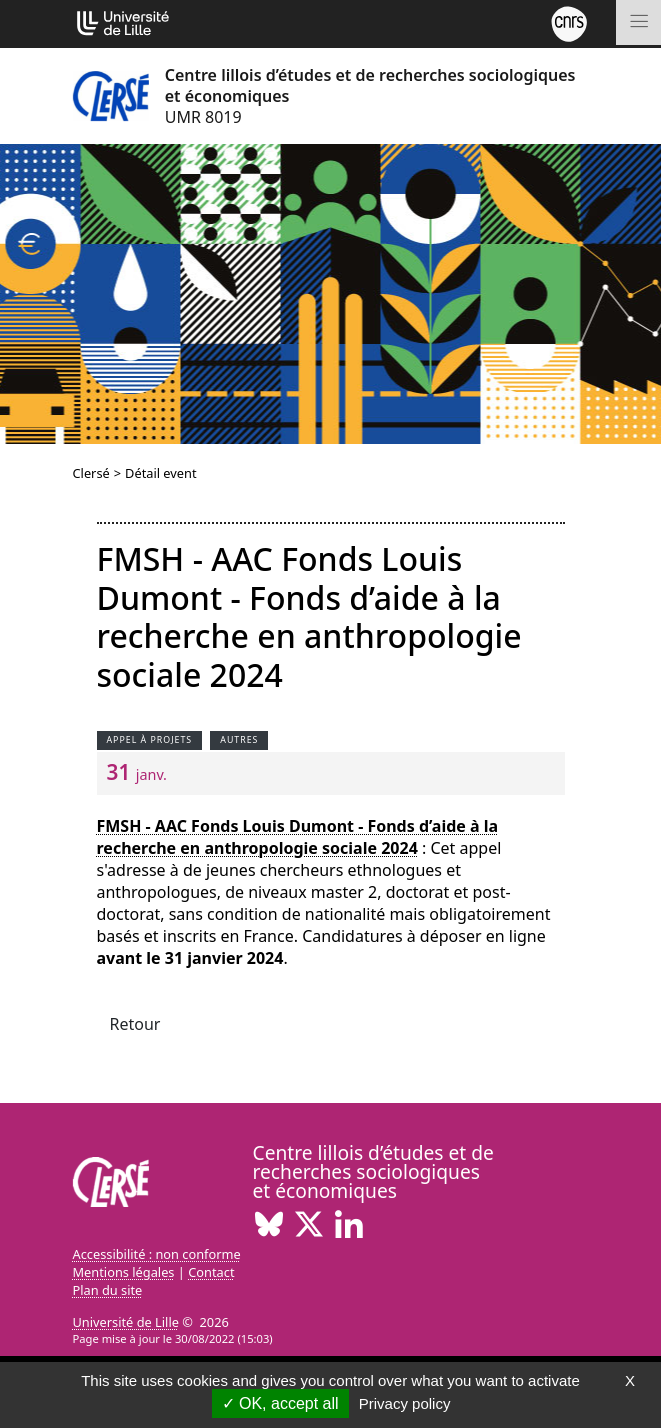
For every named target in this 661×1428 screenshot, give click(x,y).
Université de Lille (126, 1322)
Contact (211, 1272)
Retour (135, 1024)
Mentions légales (124, 1272)
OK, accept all (280, 1403)
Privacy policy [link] (405, 1403)
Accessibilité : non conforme (157, 1254)
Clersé (91, 473)
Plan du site (108, 1290)
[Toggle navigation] (638, 22)
